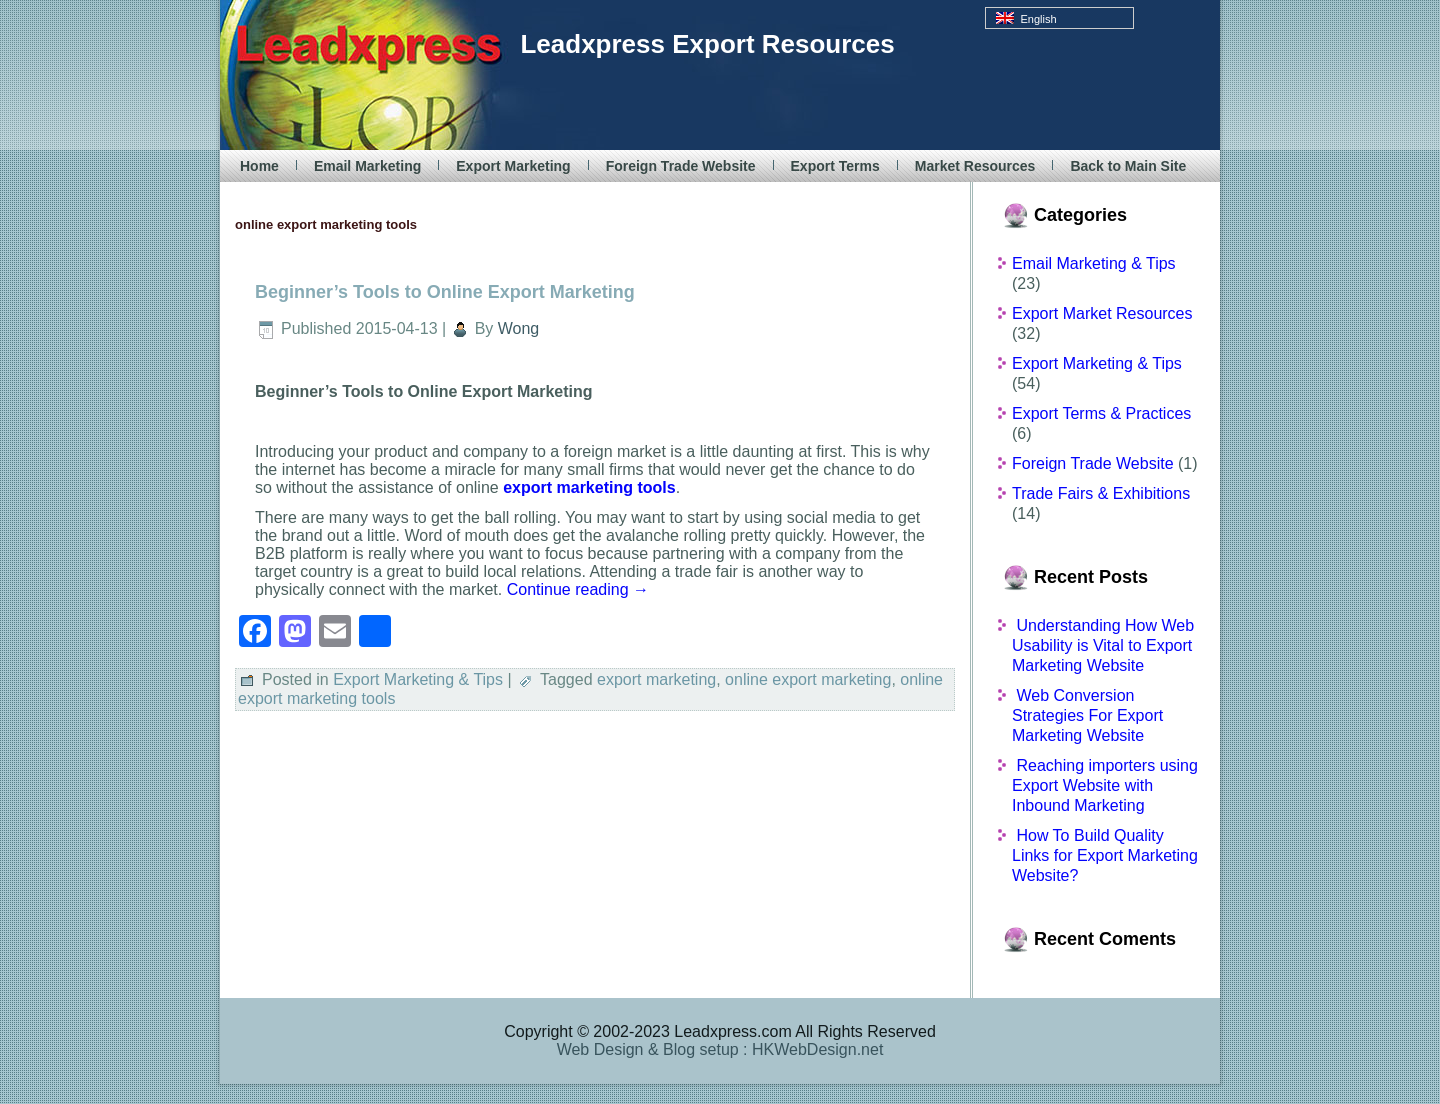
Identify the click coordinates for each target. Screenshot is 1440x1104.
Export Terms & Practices (1101, 413)
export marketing (656, 679)
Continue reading (578, 589)
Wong (519, 328)
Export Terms (835, 166)
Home (259, 166)
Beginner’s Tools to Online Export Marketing (445, 292)
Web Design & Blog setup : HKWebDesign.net (720, 1049)
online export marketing (808, 679)
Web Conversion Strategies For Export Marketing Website (1087, 715)
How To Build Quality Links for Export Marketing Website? (1105, 855)
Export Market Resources (1102, 313)
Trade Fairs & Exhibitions (1101, 493)
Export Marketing (513, 166)
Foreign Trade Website (681, 166)
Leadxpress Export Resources (707, 44)
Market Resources (975, 166)
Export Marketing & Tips (418, 679)
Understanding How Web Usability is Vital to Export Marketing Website (1103, 645)
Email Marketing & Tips (1094, 263)
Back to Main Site (1128, 166)
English (1026, 18)
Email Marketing (367, 166)
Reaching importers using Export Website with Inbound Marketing (1105, 785)
